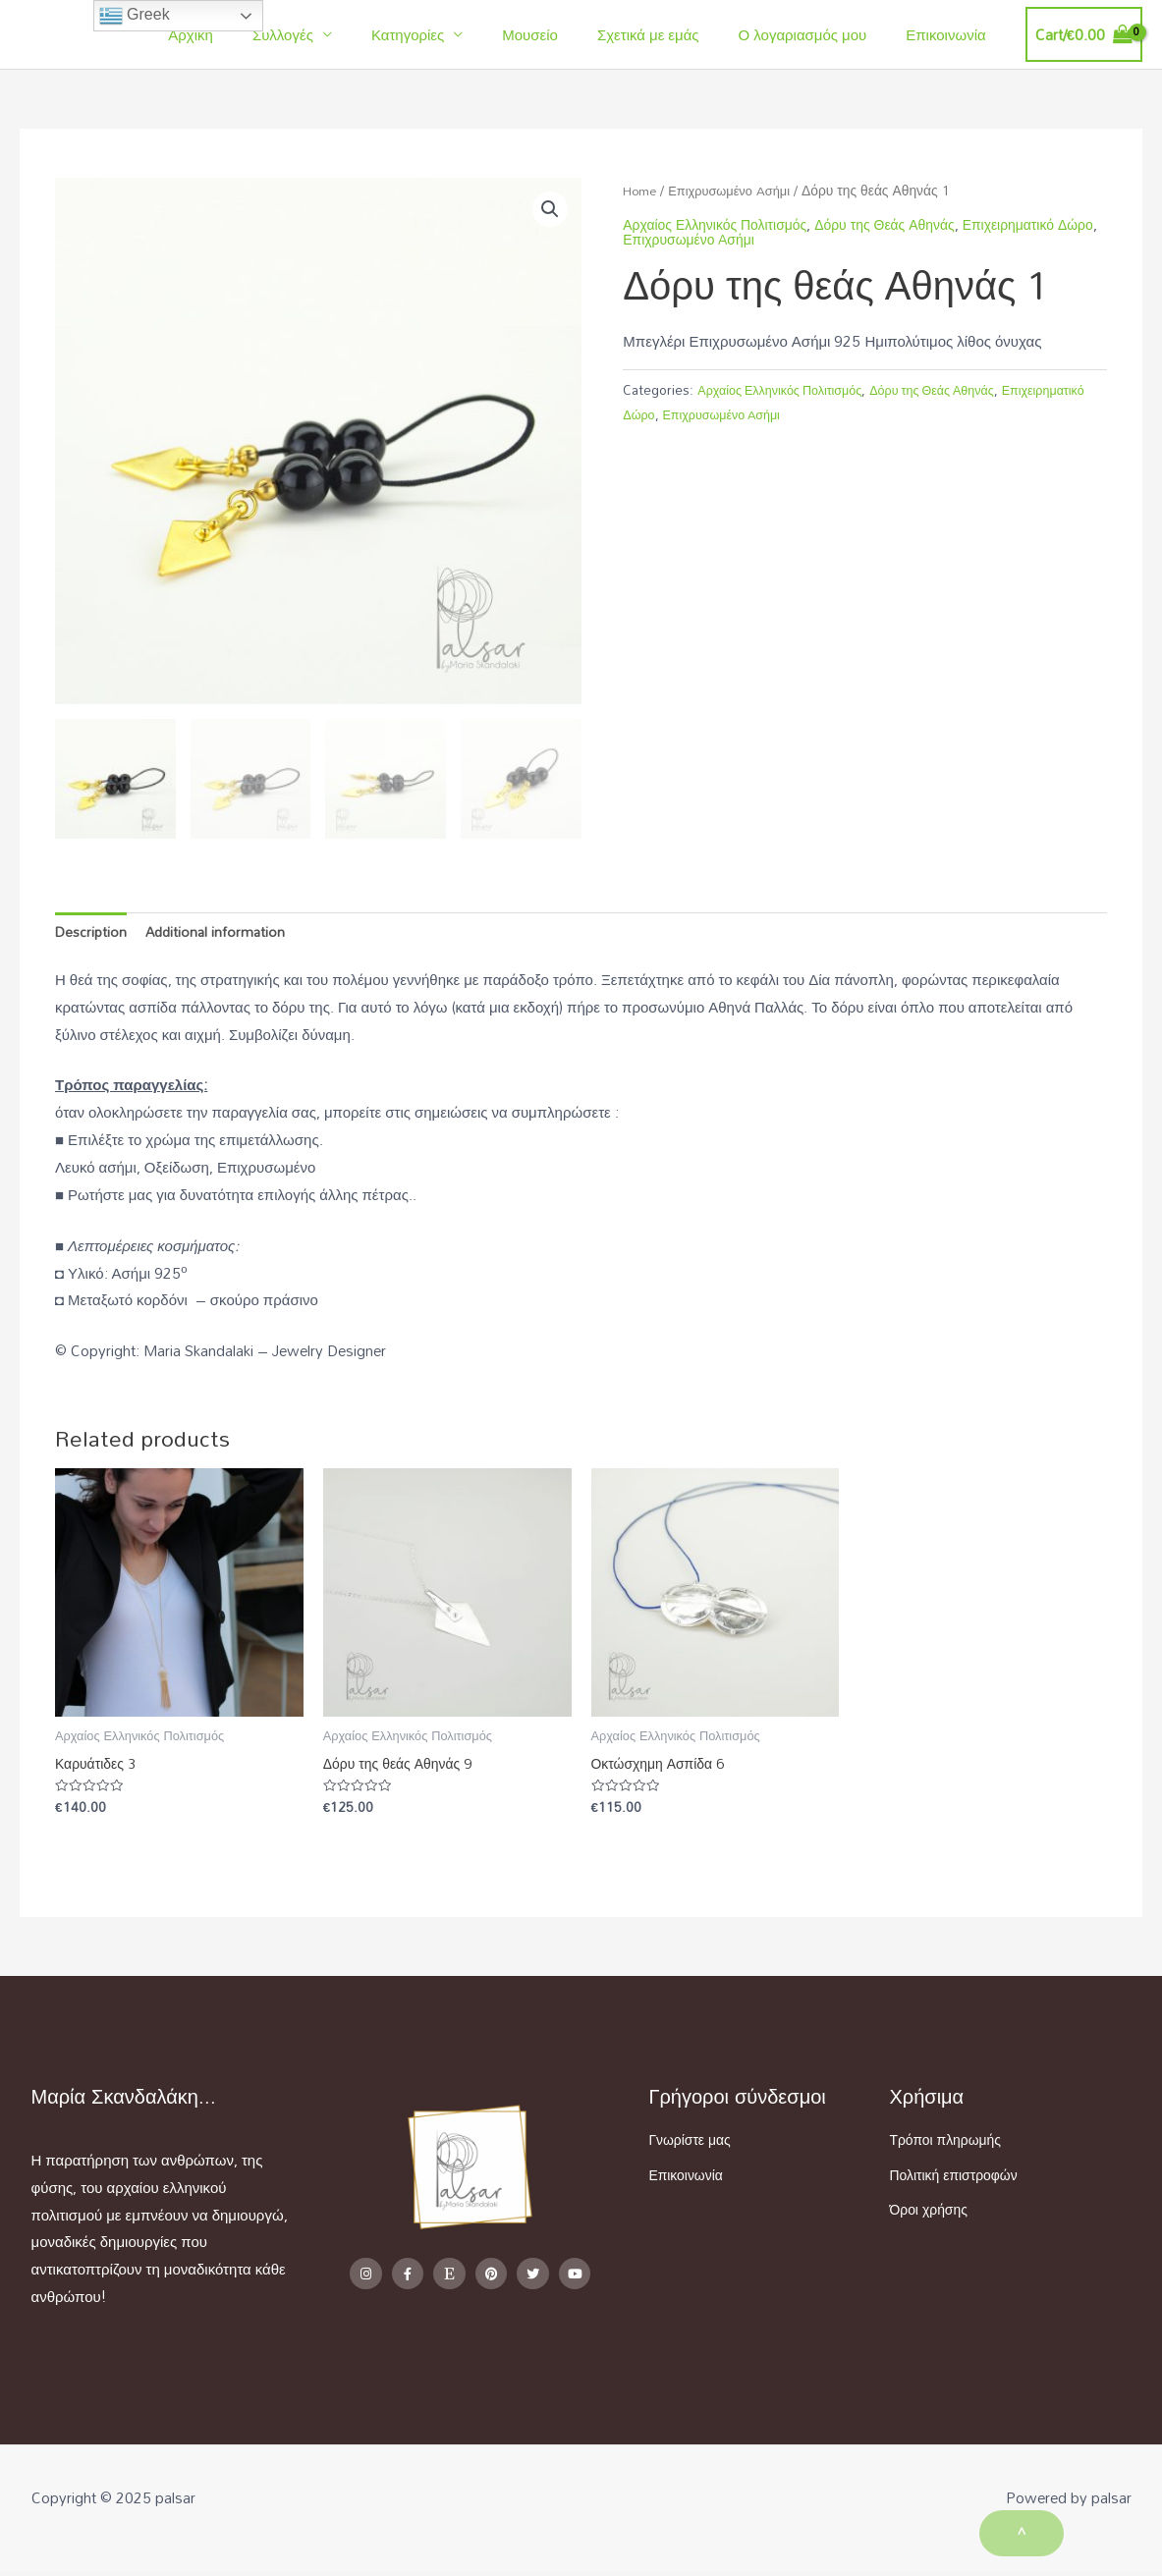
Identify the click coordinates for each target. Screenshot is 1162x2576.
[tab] (92, 933)
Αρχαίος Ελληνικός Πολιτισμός (786, 389)
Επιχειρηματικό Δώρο (686, 414)
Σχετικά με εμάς (673, 34)
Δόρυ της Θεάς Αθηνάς (903, 224)
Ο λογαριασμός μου (817, 34)
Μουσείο (564, 34)
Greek (134, 15)
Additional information (220, 933)
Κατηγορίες (451, 34)
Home (642, 190)
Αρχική (254, 34)
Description (92, 933)
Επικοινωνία (950, 34)
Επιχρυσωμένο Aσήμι (738, 190)
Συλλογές (336, 34)
